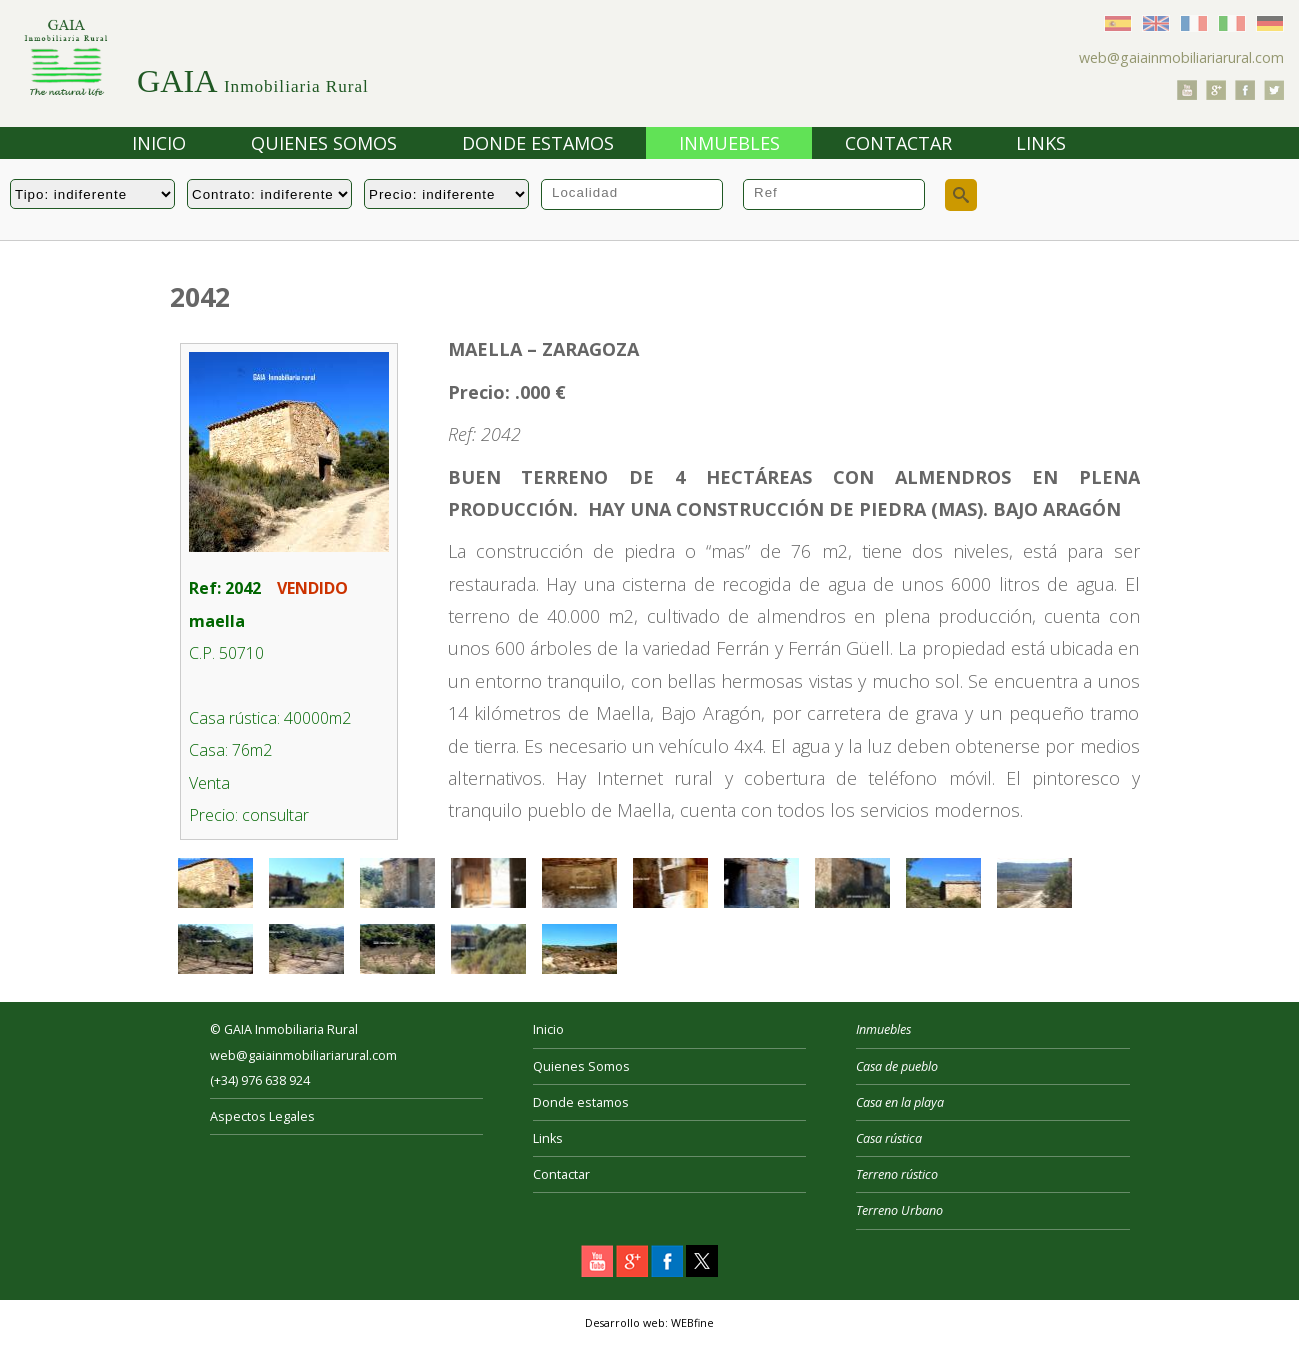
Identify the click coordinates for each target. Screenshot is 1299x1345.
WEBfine (692, 1322)
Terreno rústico (897, 1174)
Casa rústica (889, 1138)
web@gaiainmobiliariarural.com (1181, 57)
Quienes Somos (324, 143)
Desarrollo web (625, 1322)
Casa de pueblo (897, 1066)
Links (1041, 143)
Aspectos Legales (262, 1116)
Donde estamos (538, 143)
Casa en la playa (900, 1102)
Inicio (159, 143)
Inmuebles (729, 143)
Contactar (898, 143)
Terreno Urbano (899, 1210)
